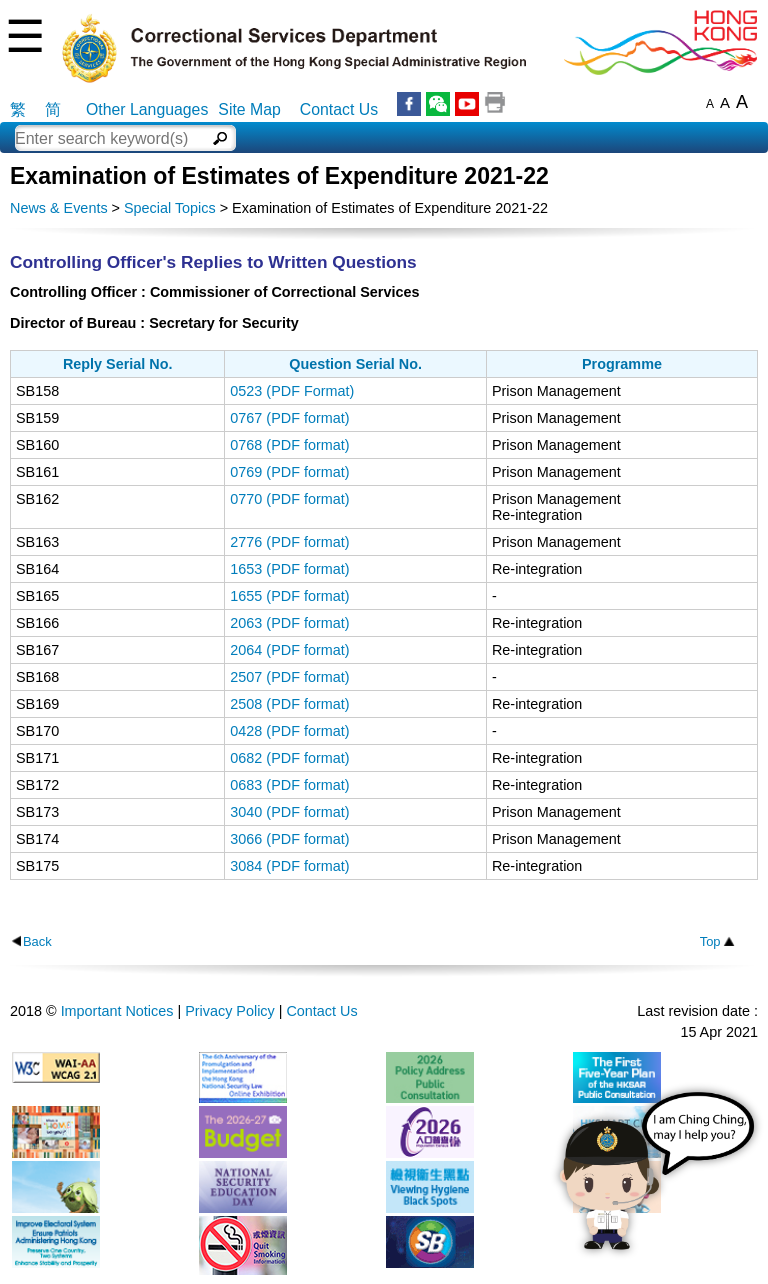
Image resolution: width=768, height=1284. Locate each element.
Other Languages (147, 109)
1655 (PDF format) (289, 596)
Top (710, 941)
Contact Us (339, 109)
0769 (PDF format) (289, 472)
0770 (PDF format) (289, 499)
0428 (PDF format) (289, 731)
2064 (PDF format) (289, 650)
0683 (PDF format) (289, 785)
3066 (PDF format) (289, 839)
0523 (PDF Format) (292, 391)
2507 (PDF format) (289, 677)
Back (37, 941)
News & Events (59, 208)
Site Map (249, 109)
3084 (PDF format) (289, 866)
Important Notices (117, 1011)
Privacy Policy (230, 1011)
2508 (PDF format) (289, 704)
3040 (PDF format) (289, 812)
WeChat (438, 104)
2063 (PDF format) (289, 623)
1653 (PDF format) (289, 569)
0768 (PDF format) (289, 445)
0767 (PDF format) (289, 418)
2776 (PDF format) (289, 542)
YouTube (467, 104)
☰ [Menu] (25, 36)
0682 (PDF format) (289, 758)
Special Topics (170, 208)
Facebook (409, 104)
